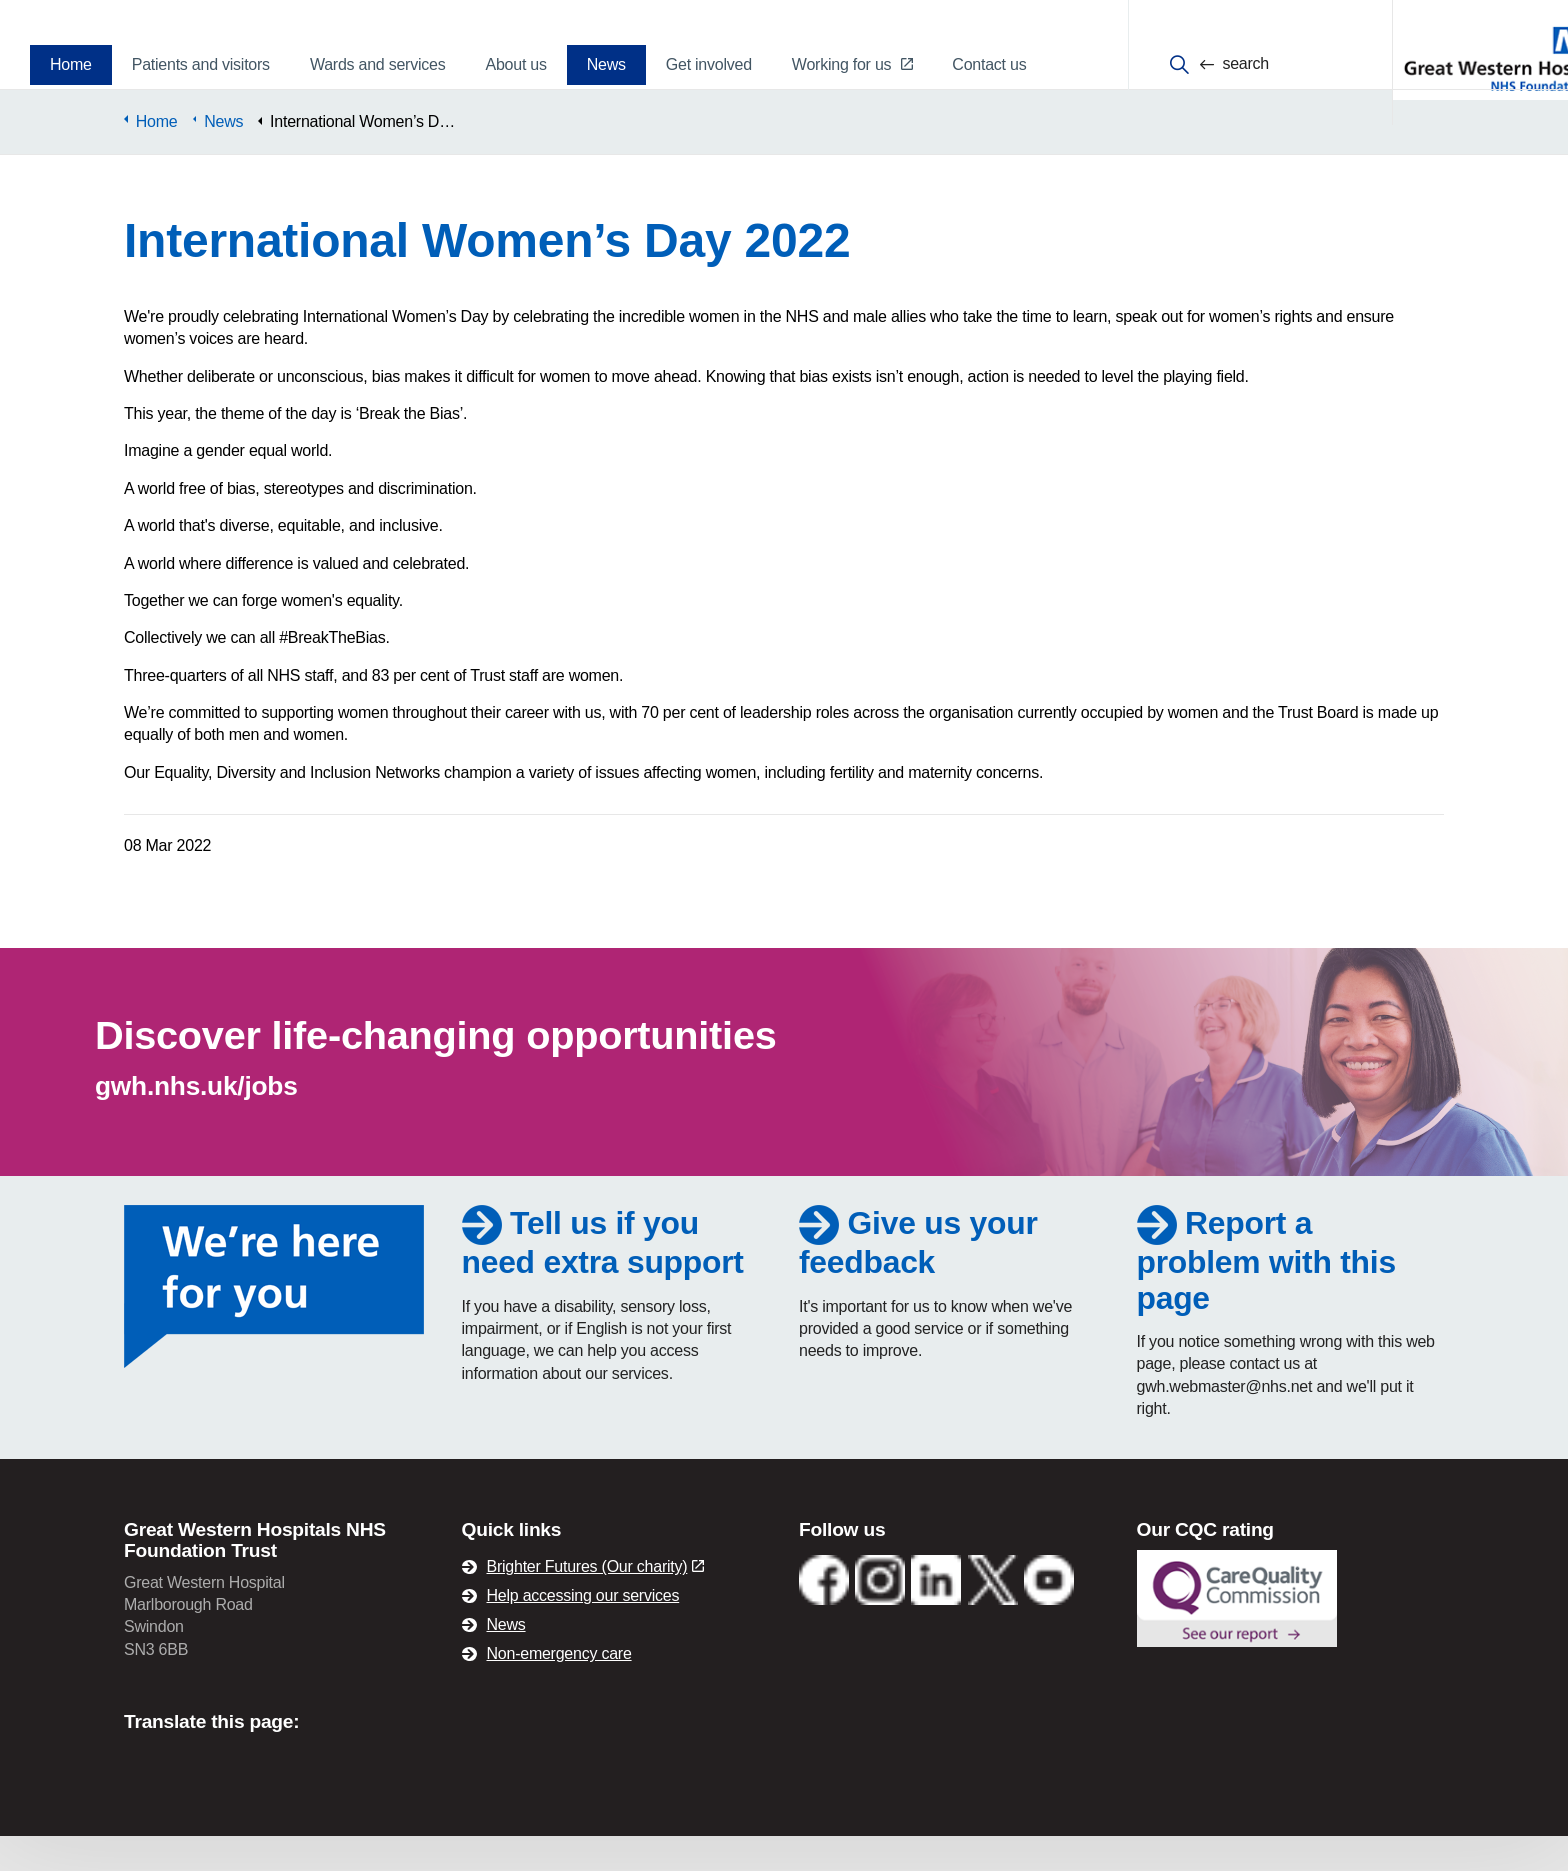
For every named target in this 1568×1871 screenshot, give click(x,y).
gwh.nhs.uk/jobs (196, 1121)
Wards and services (378, 64)
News (606, 64)
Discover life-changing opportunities (438, 1070)
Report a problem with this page (1267, 1294)
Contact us (989, 64)
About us (515, 64)
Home (71, 64)
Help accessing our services (583, 1630)
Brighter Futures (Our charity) (596, 1601)
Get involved (709, 64)
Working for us (852, 64)
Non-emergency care (559, 1688)
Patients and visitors (201, 64)
